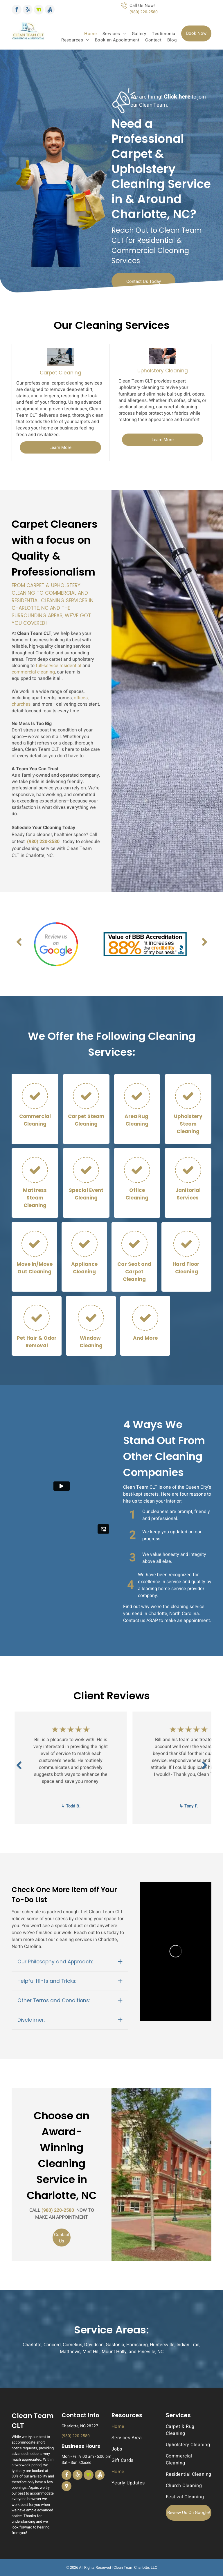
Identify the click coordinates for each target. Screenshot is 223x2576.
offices (81, 697)
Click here (177, 96)
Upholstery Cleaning (162, 370)
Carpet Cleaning (60, 372)
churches (21, 704)
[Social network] (39, 10)
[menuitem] (87, 33)
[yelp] (28, 10)
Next (204, 1769)
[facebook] (16, 10)
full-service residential (58, 665)
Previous (19, 1769)
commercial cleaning (33, 672)
